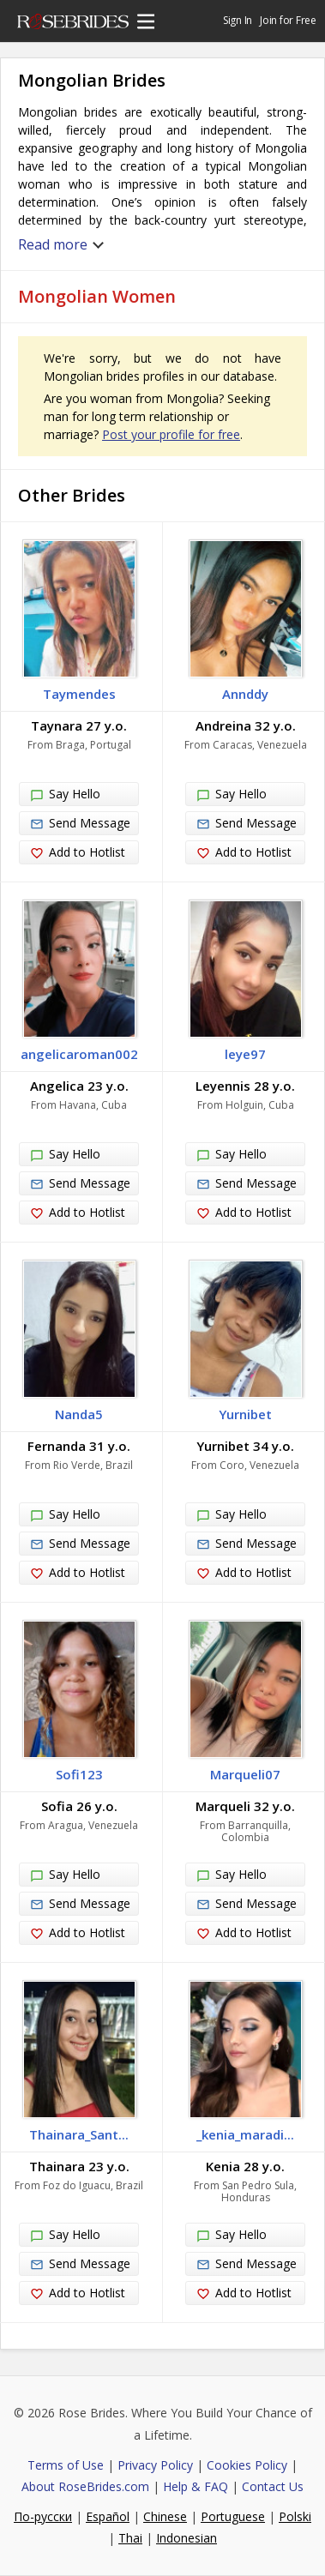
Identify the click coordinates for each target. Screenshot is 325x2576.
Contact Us (273, 2486)
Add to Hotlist (77, 852)
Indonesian (186, 2538)
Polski (295, 2516)
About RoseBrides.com (85, 2486)
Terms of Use (65, 2465)
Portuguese (233, 2516)
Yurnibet (245, 1414)
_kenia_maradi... (245, 2134)
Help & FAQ (195, 2486)
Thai (130, 2538)
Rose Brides (73, 24)
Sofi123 (79, 1774)
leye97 (245, 1053)
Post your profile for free (171, 434)
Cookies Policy (247, 2465)
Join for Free (288, 20)
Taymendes (79, 693)
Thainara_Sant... (79, 2134)
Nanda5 (79, 1414)
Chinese (165, 2516)
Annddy (245, 693)
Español (107, 2516)
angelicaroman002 (79, 1053)
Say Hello (65, 794)
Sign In (237, 20)
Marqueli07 (245, 1774)
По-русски (43, 2516)
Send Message (80, 823)
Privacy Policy (155, 2465)
